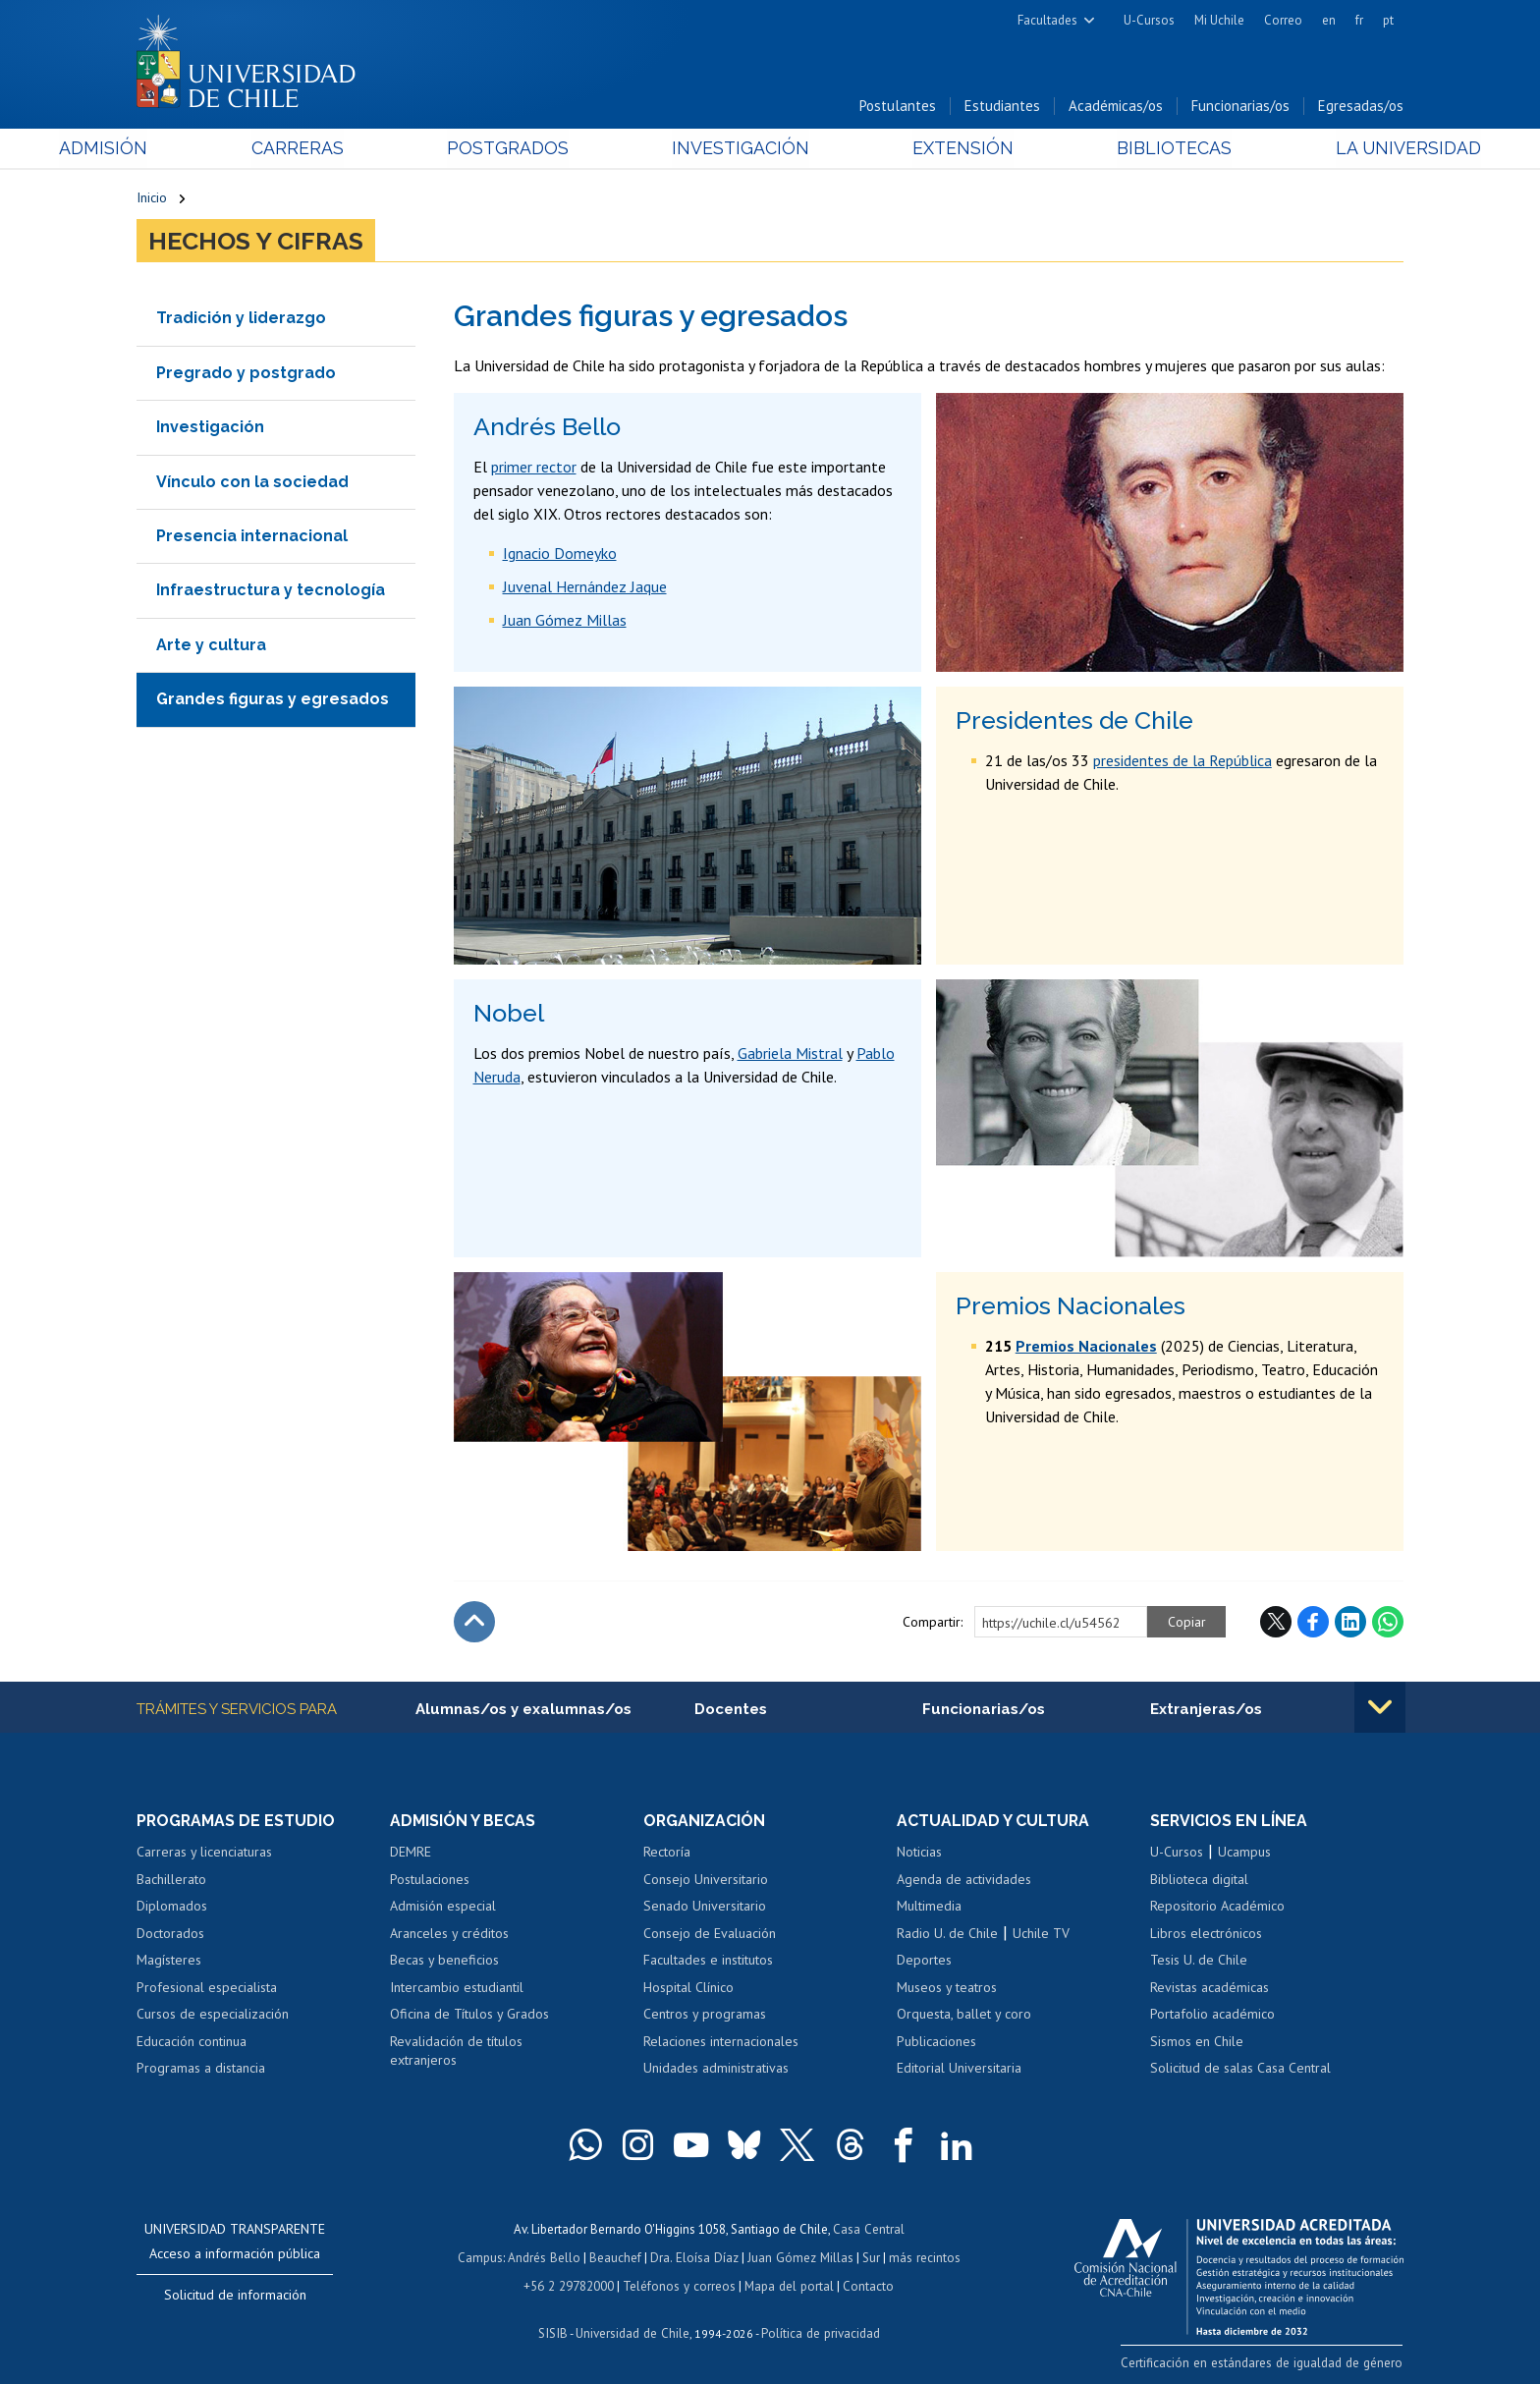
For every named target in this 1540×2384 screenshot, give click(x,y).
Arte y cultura (211, 646)
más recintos (922, 2256)
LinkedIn (1350, 1623)
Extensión (936, 149)
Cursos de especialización (213, 2015)
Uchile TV (1041, 1934)
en (1329, 20)
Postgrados (533, 149)
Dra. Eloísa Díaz (695, 2256)
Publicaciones (936, 2042)
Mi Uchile (1219, 20)
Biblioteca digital (1199, 1880)
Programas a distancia (201, 2070)
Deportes (924, 1961)
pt (1388, 20)
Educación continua (192, 2042)
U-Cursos (1149, 20)
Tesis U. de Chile (1198, 1961)
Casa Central (868, 2229)
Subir (474, 1622)
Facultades (1047, 20)
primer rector (534, 467)
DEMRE (410, 1852)
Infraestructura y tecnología (270, 591)
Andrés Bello (546, 2256)
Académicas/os (1116, 106)
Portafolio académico (1212, 2015)
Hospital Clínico (688, 1988)
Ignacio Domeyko (560, 554)
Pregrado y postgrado (246, 373)
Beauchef (617, 2256)
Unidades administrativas (716, 2070)
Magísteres (169, 1961)
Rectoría (666, 1852)
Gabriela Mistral (790, 1054)
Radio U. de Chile (947, 1934)
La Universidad (1330, 149)
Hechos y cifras (255, 241)
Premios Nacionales (1086, 1347)
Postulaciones (429, 1880)
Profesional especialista (207, 1988)
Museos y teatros (947, 1988)
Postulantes (897, 106)
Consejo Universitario (705, 1880)
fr (1359, 20)
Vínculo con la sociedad (252, 482)
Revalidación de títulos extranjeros (456, 2052)
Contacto (865, 2284)
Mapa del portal (787, 2284)
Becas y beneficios (444, 1961)
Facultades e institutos (708, 1961)
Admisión (181, 149)
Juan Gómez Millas (565, 621)
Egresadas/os (1360, 106)
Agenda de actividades (964, 1880)
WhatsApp (1388, 1623)
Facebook (1313, 1623)
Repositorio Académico (1217, 1906)
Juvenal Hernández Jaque (585, 587)
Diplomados (172, 1906)
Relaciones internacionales (720, 2042)
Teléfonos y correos (679, 2284)
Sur (869, 2256)
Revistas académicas (1209, 1988)
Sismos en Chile (1196, 2042)
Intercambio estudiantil (456, 1988)
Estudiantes (1002, 106)
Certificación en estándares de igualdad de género (1265, 2364)
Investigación (739, 149)
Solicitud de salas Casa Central (1240, 2070)
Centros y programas (704, 2015)
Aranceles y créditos (449, 1934)
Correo (1283, 20)
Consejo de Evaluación (709, 1934)
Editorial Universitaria (959, 2070)
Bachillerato (171, 1880)
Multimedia (929, 1906)
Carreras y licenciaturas (204, 1852)
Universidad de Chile (632, 2330)
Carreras (348, 149)
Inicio (152, 198)
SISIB (555, 2330)
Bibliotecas (1122, 149)
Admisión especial (443, 1906)
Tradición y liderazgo (241, 318)
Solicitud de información (235, 2295)
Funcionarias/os (1240, 106)
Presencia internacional (252, 536)
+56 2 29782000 (570, 2284)
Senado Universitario (704, 1906)
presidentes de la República (1182, 761)
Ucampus (1244, 1852)
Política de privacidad (818, 2330)
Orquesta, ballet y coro (964, 2015)
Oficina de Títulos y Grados (469, 2015)
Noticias (919, 1852)
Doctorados (170, 1934)
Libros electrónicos (1206, 1934)
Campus (483, 2256)
